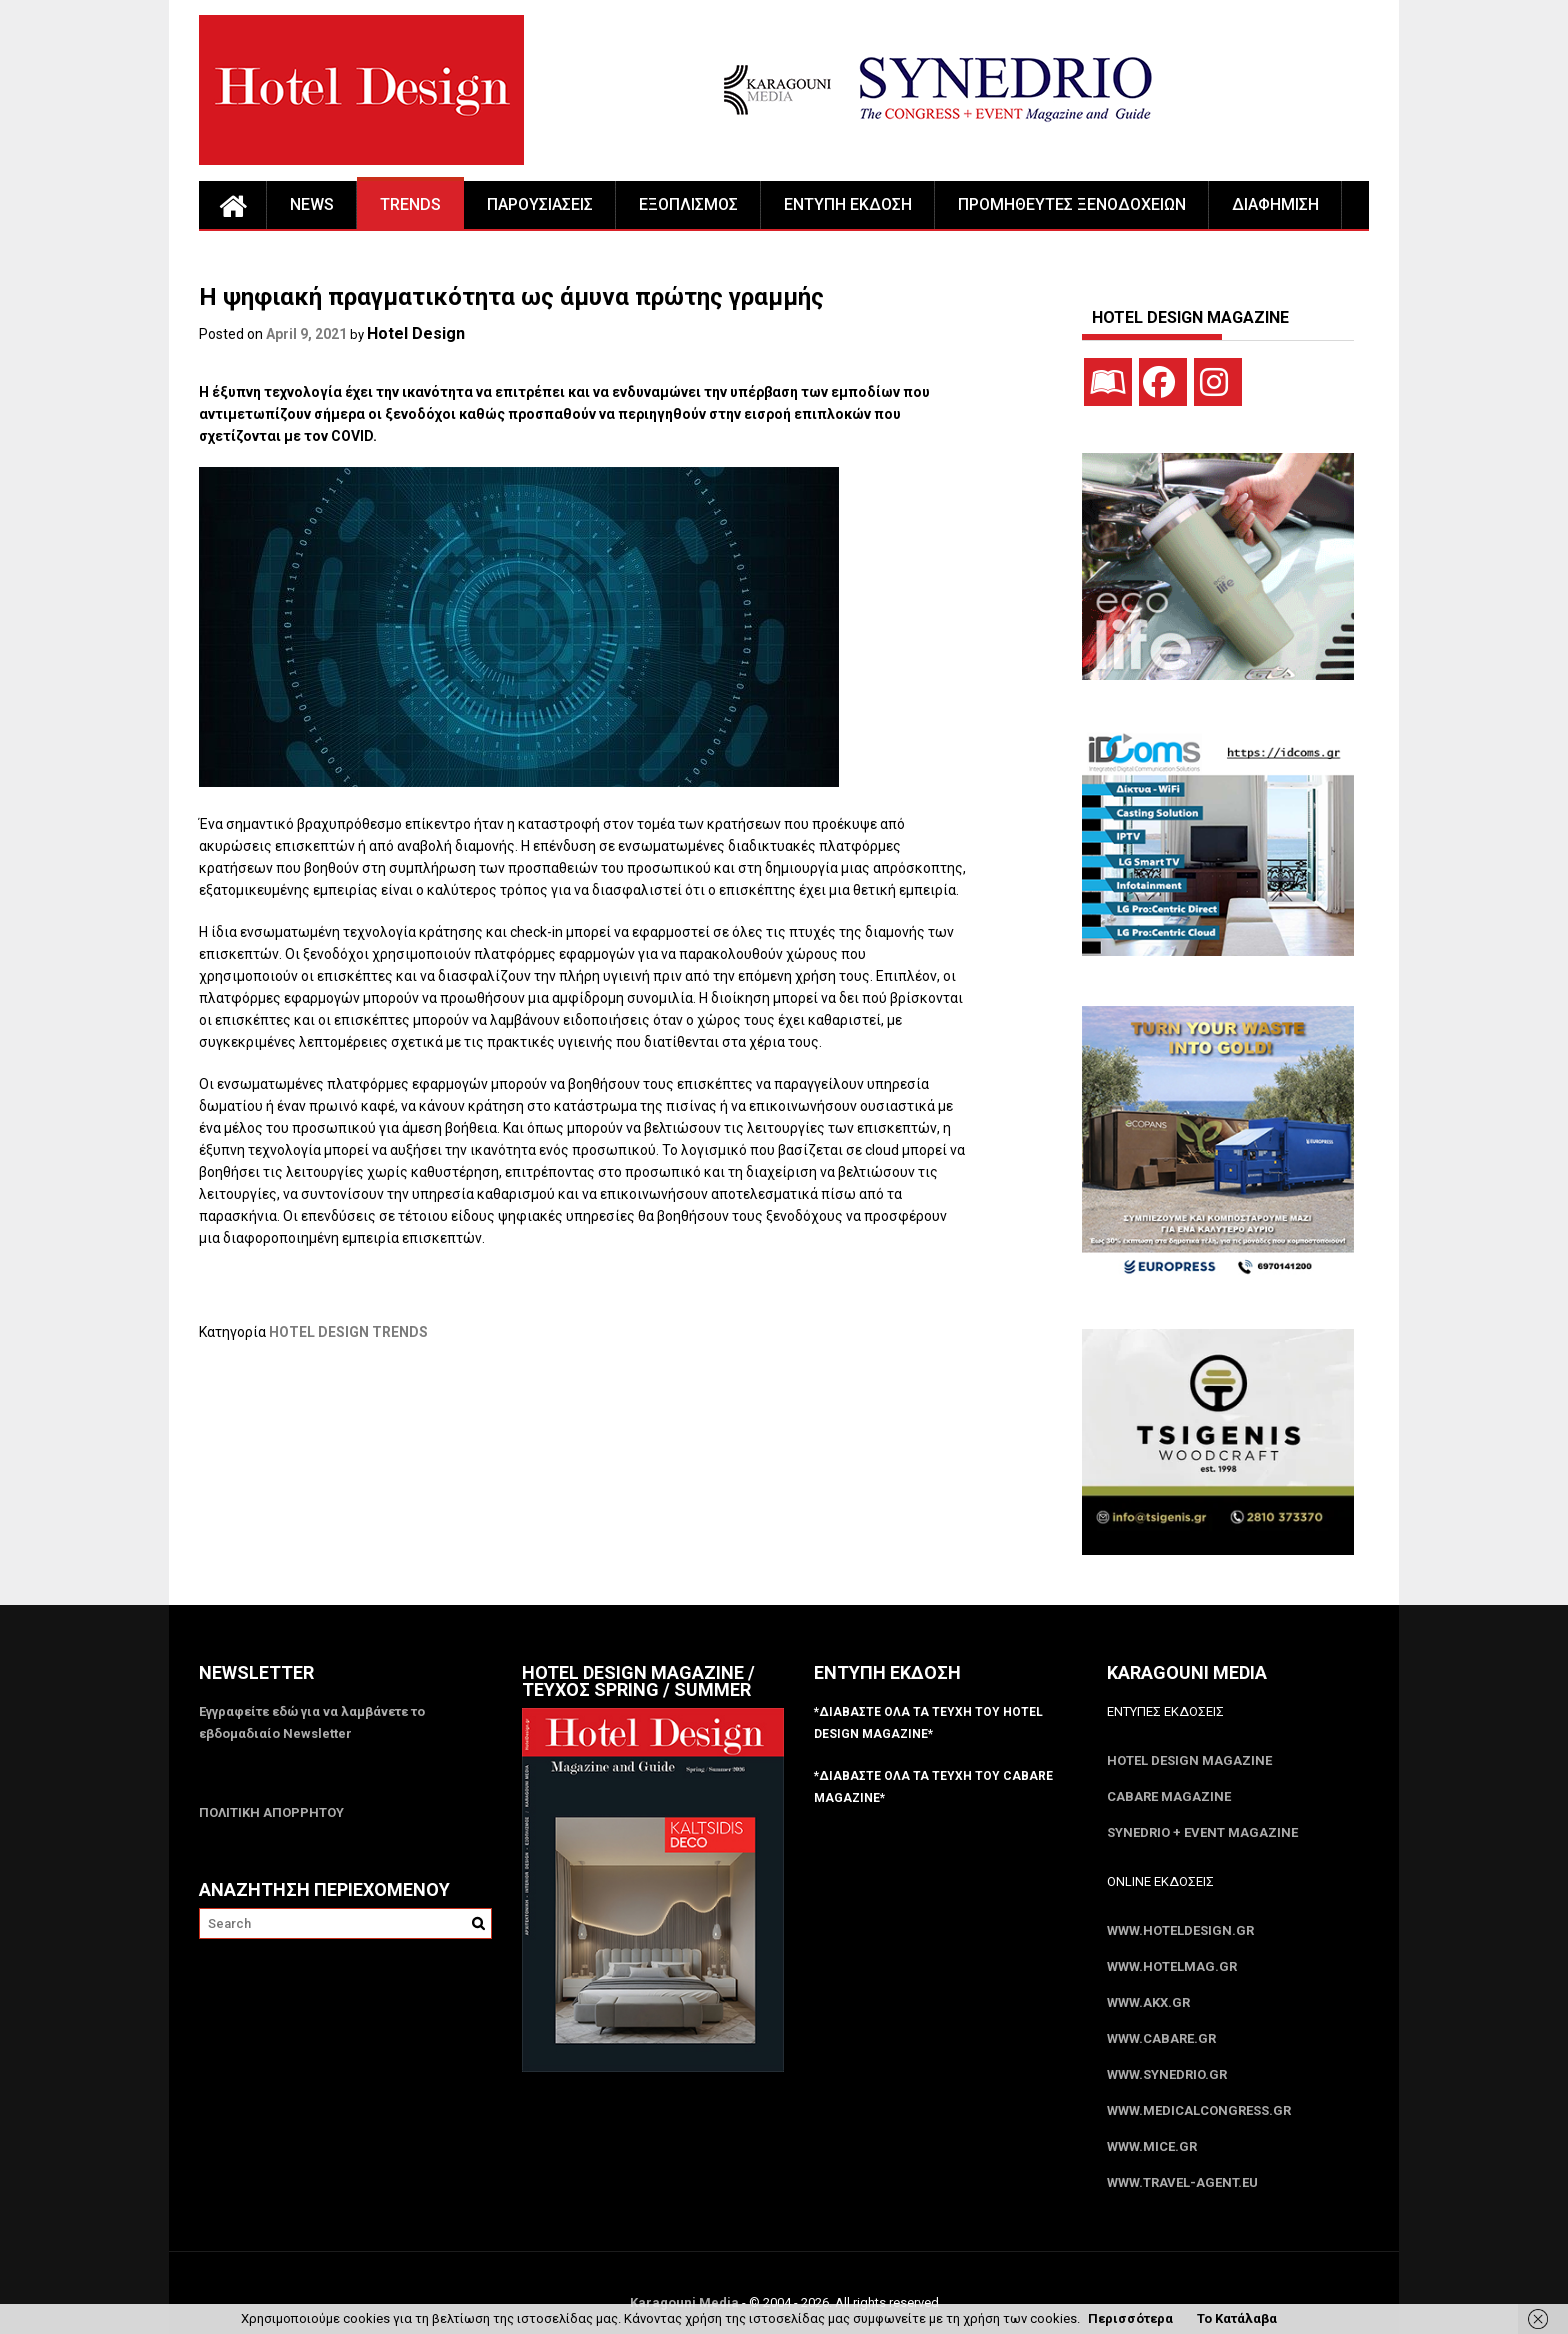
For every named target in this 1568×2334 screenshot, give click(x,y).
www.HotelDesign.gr (1180, 1930)
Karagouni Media (686, 2302)
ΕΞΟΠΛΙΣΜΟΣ (688, 204)
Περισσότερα (1130, 2318)
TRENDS (410, 204)
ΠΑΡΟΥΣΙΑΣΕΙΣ (540, 204)
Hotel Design (416, 333)
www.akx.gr (1148, 2002)
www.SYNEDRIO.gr (1167, 2074)
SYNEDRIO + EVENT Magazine (1202, 1832)
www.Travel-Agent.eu (1182, 2182)
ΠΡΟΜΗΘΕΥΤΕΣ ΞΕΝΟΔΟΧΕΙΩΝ (1072, 204)
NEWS (312, 204)
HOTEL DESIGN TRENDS (348, 1332)
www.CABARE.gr (1161, 2038)
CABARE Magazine (1169, 1796)
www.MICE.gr (1152, 2146)
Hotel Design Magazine (1189, 1760)
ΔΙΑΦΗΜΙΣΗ (1275, 204)
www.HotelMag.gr (1172, 1966)
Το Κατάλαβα (1237, 2318)
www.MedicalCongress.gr (1199, 2110)
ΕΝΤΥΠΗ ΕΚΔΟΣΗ (848, 204)
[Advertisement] (563, 1444)
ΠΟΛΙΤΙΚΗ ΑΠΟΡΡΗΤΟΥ (271, 1812)
